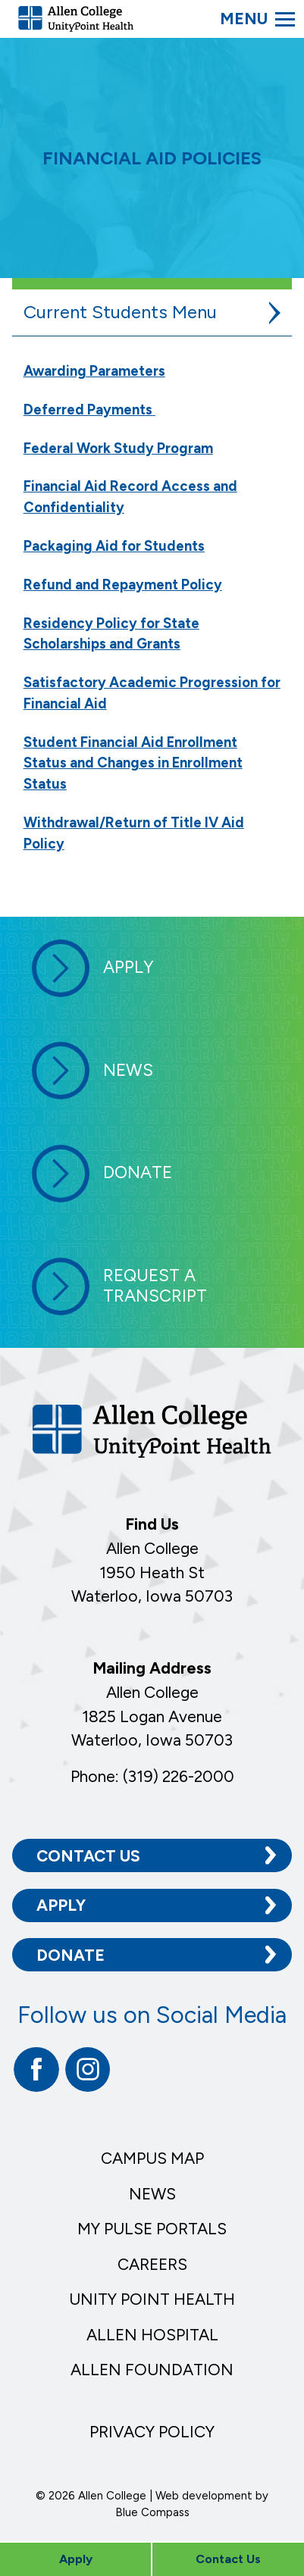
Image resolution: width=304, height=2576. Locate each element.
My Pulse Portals (152, 2228)
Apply (61, 1905)
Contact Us (88, 1855)
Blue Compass (152, 2512)
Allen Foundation (152, 2369)
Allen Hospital (152, 2334)
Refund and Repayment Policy (123, 584)
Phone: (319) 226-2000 (152, 1776)
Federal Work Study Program (118, 448)
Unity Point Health (152, 2299)
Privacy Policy (152, 2431)
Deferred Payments (89, 409)
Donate (70, 1955)
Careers (152, 2264)
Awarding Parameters (94, 371)
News (152, 2193)
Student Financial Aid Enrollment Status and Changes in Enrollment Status (133, 762)
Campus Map (152, 2158)
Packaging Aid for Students (114, 546)
